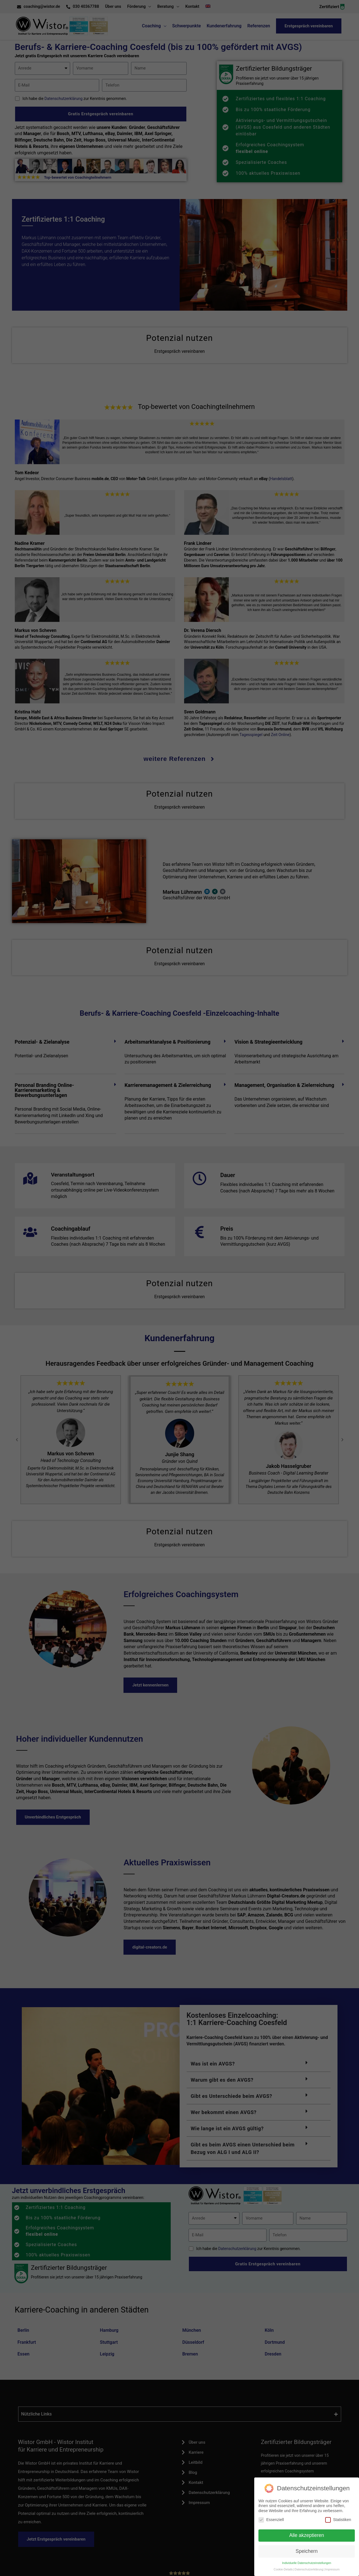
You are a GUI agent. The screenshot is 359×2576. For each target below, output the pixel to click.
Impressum (332, 2569)
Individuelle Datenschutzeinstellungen (306, 2563)
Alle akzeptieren (306, 2535)
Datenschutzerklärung (309, 2569)
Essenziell (271, 2519)
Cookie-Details (283, 2569)
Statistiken (338, 2519)
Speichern (307, 2551)
